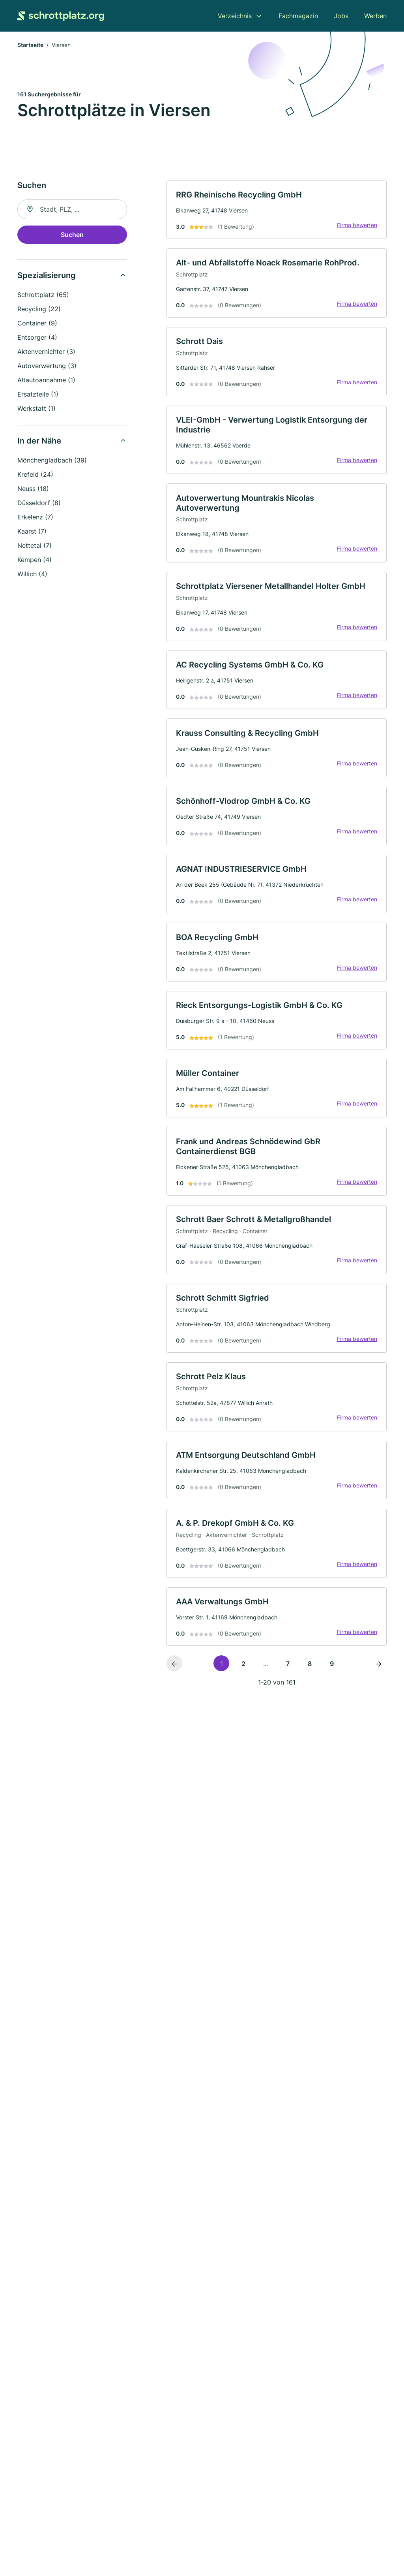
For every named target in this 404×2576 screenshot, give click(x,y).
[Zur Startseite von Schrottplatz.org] (60, 16)
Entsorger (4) (37, 338)
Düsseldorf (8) (39, 503)
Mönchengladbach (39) (52, 460)
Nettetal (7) (34, 546)
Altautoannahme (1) (46, 380)
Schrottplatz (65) (43, 295)
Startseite (30, 45)
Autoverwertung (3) (47, 366)
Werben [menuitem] (375, 16)
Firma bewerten (357, 225)
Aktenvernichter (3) (46, 352)
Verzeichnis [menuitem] (235, 16)
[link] (276, 210)
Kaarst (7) (32, 532)
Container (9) (37, 323)
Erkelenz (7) (35, 517)
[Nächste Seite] (379, 1669)
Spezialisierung (46, 275)
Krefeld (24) (35, 475)
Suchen (72, 235)
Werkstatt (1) (36, 409)
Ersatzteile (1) (37, 395)
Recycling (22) (39, 309)
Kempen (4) (34, 560)
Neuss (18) (33, 489)
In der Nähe (39, 441)
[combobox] (72, 210)
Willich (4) (32, 574)
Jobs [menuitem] (341, 16)
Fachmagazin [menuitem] (298, 16)
